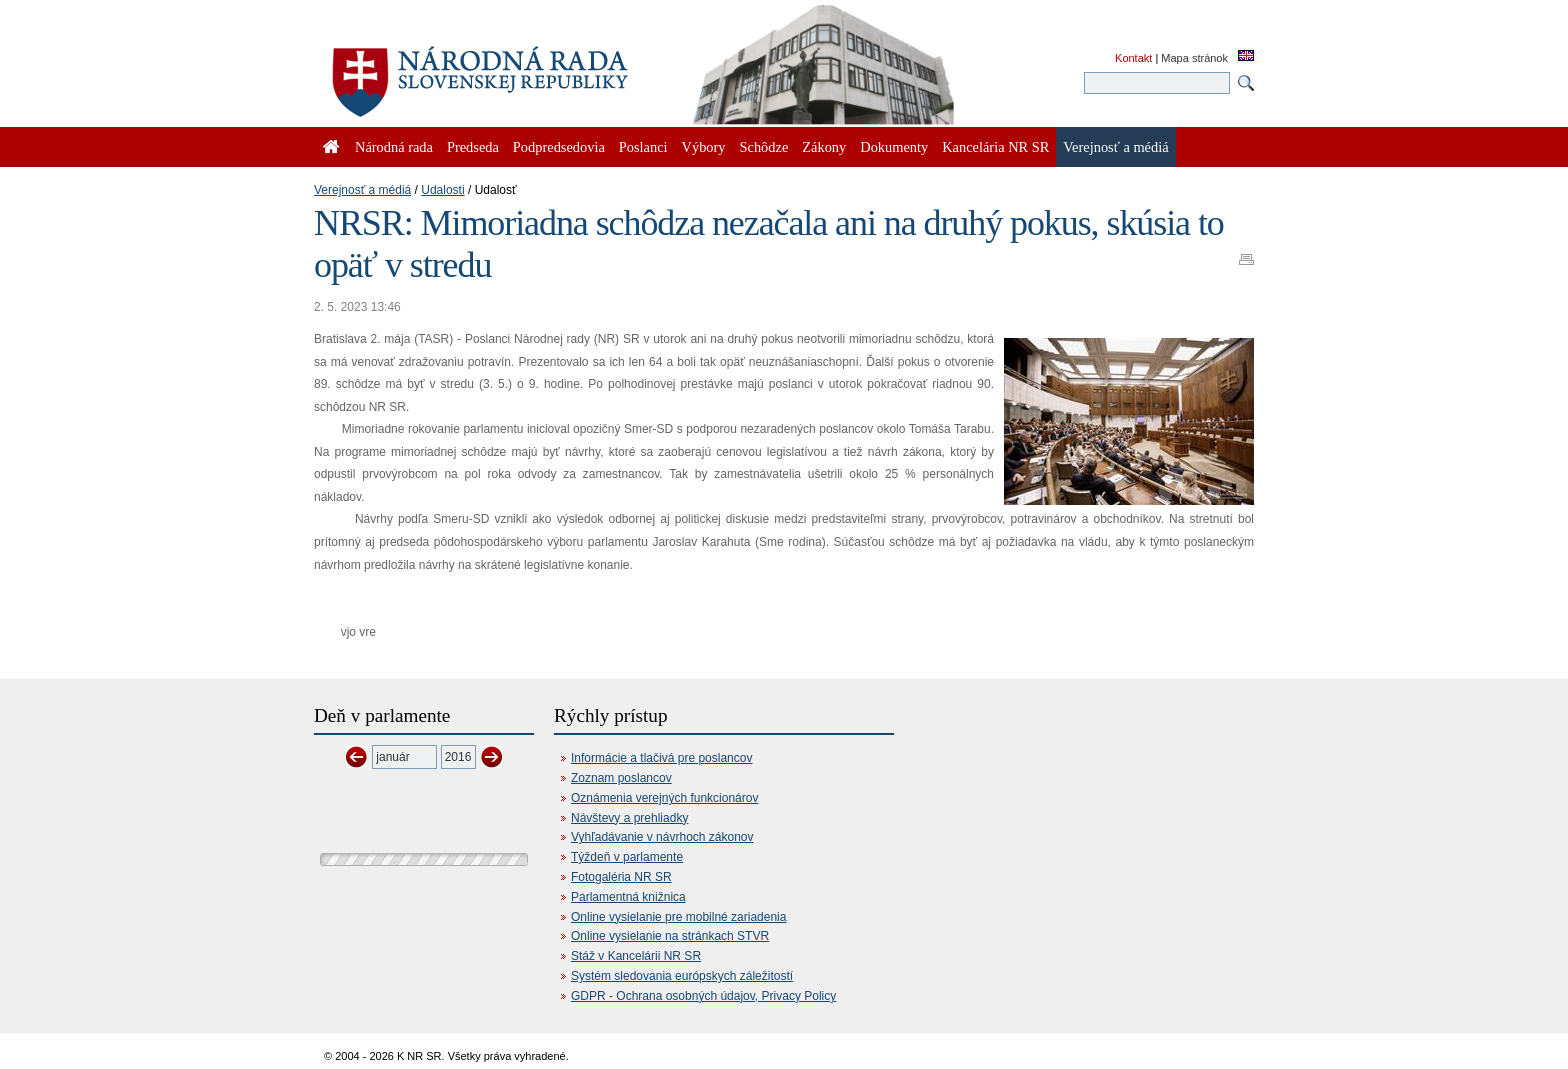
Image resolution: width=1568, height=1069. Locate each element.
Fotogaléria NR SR (621, 877)
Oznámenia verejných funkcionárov (664, 798)
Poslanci (643, 147)
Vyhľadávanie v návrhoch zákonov (662, 837)
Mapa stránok (1194, 58)
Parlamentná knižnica (628, 897)
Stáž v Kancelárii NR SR (636, 956)
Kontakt (1133, 58)
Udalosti (442, 190)
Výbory (704, 147)
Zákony (824, 147)
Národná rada (394, 147)
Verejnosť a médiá (362, 190)
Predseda (473, 147)
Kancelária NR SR (995, 147)
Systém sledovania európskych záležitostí (682, 976)
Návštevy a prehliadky (629, 818)
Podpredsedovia (559, 147)
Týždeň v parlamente (627, 857)
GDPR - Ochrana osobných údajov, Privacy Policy (703, 996)
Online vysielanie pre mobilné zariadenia (678, 917)
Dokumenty (894, 147)
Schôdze (764, 147)
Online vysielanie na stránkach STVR (670, 936)
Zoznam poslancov (621, 778)
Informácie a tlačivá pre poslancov (661, 758)
